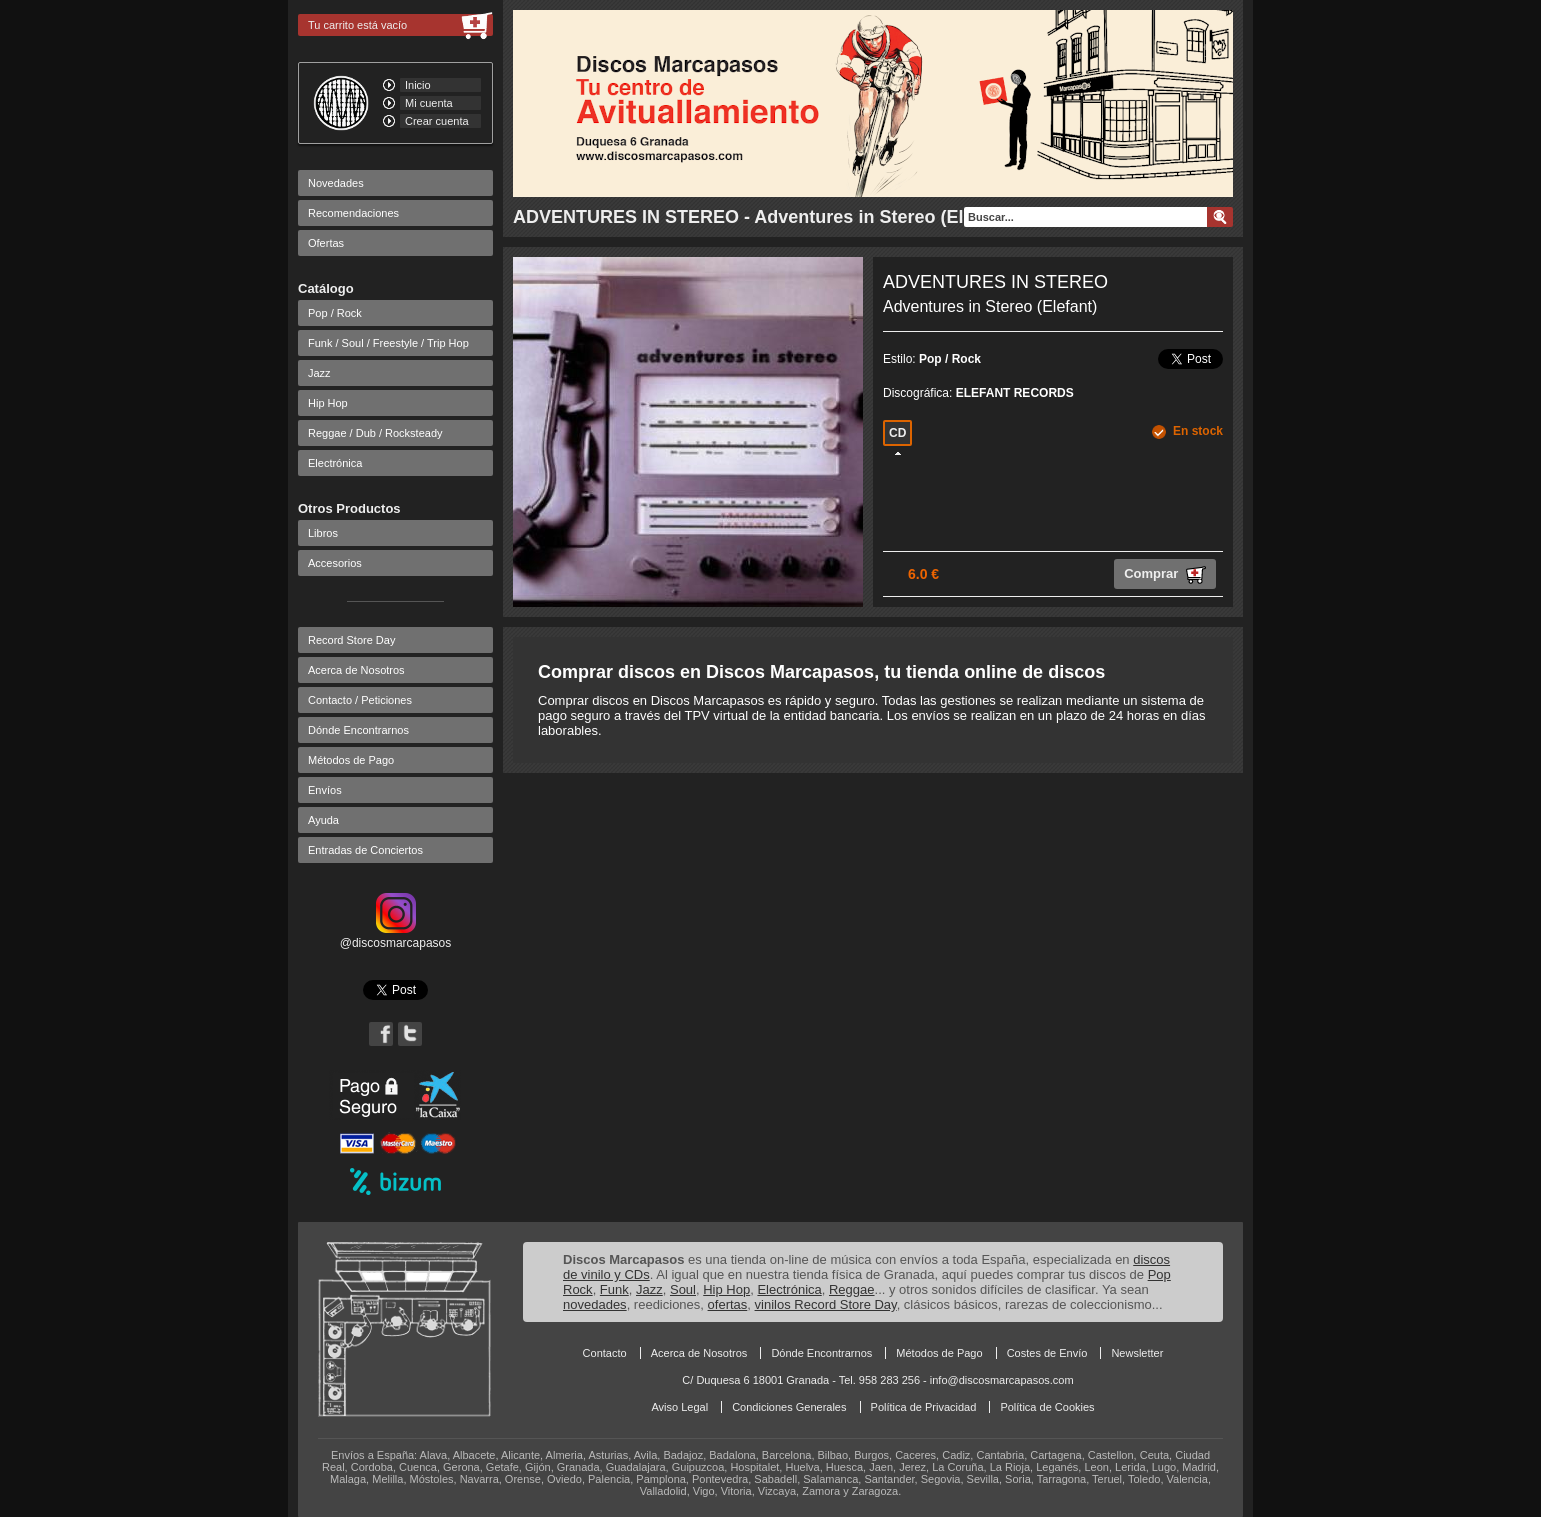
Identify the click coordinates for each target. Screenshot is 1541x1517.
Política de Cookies (1047, 1407)
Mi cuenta (429, 103)
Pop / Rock (335, 313)
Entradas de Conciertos (365, 850)
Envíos (325, 790)
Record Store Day (351, 640)
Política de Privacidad (924, 1407)
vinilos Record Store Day (826, 1304)
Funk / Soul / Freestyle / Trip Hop (388, 343)
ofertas (728, 1304)
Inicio (418, 85)
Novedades (336, 183)
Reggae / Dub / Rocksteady (375, 433)
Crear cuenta (437, 121)
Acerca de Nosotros (356, 670)
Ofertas (326, 243)
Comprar (1165, 575)
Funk (614, 1289)
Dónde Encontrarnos (358, 730)
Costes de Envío (1047, 1353)
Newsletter (1137, 1353)
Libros (323, 533)
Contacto (605, 1353)
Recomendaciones (353, 213)
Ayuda (323, 820)
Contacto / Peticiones (360, 700)
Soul (683, 1289)
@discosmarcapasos (396, 936)
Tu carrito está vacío (357, 25)
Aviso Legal (679, 1407)
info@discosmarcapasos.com (1002, 1380)
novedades (595, 1304)
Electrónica (335, 463)
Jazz (319, 373)
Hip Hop (328, 403)
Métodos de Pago (351, 760)
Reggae (852, 1289)
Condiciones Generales (789, 1407)
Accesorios (335, 563)
